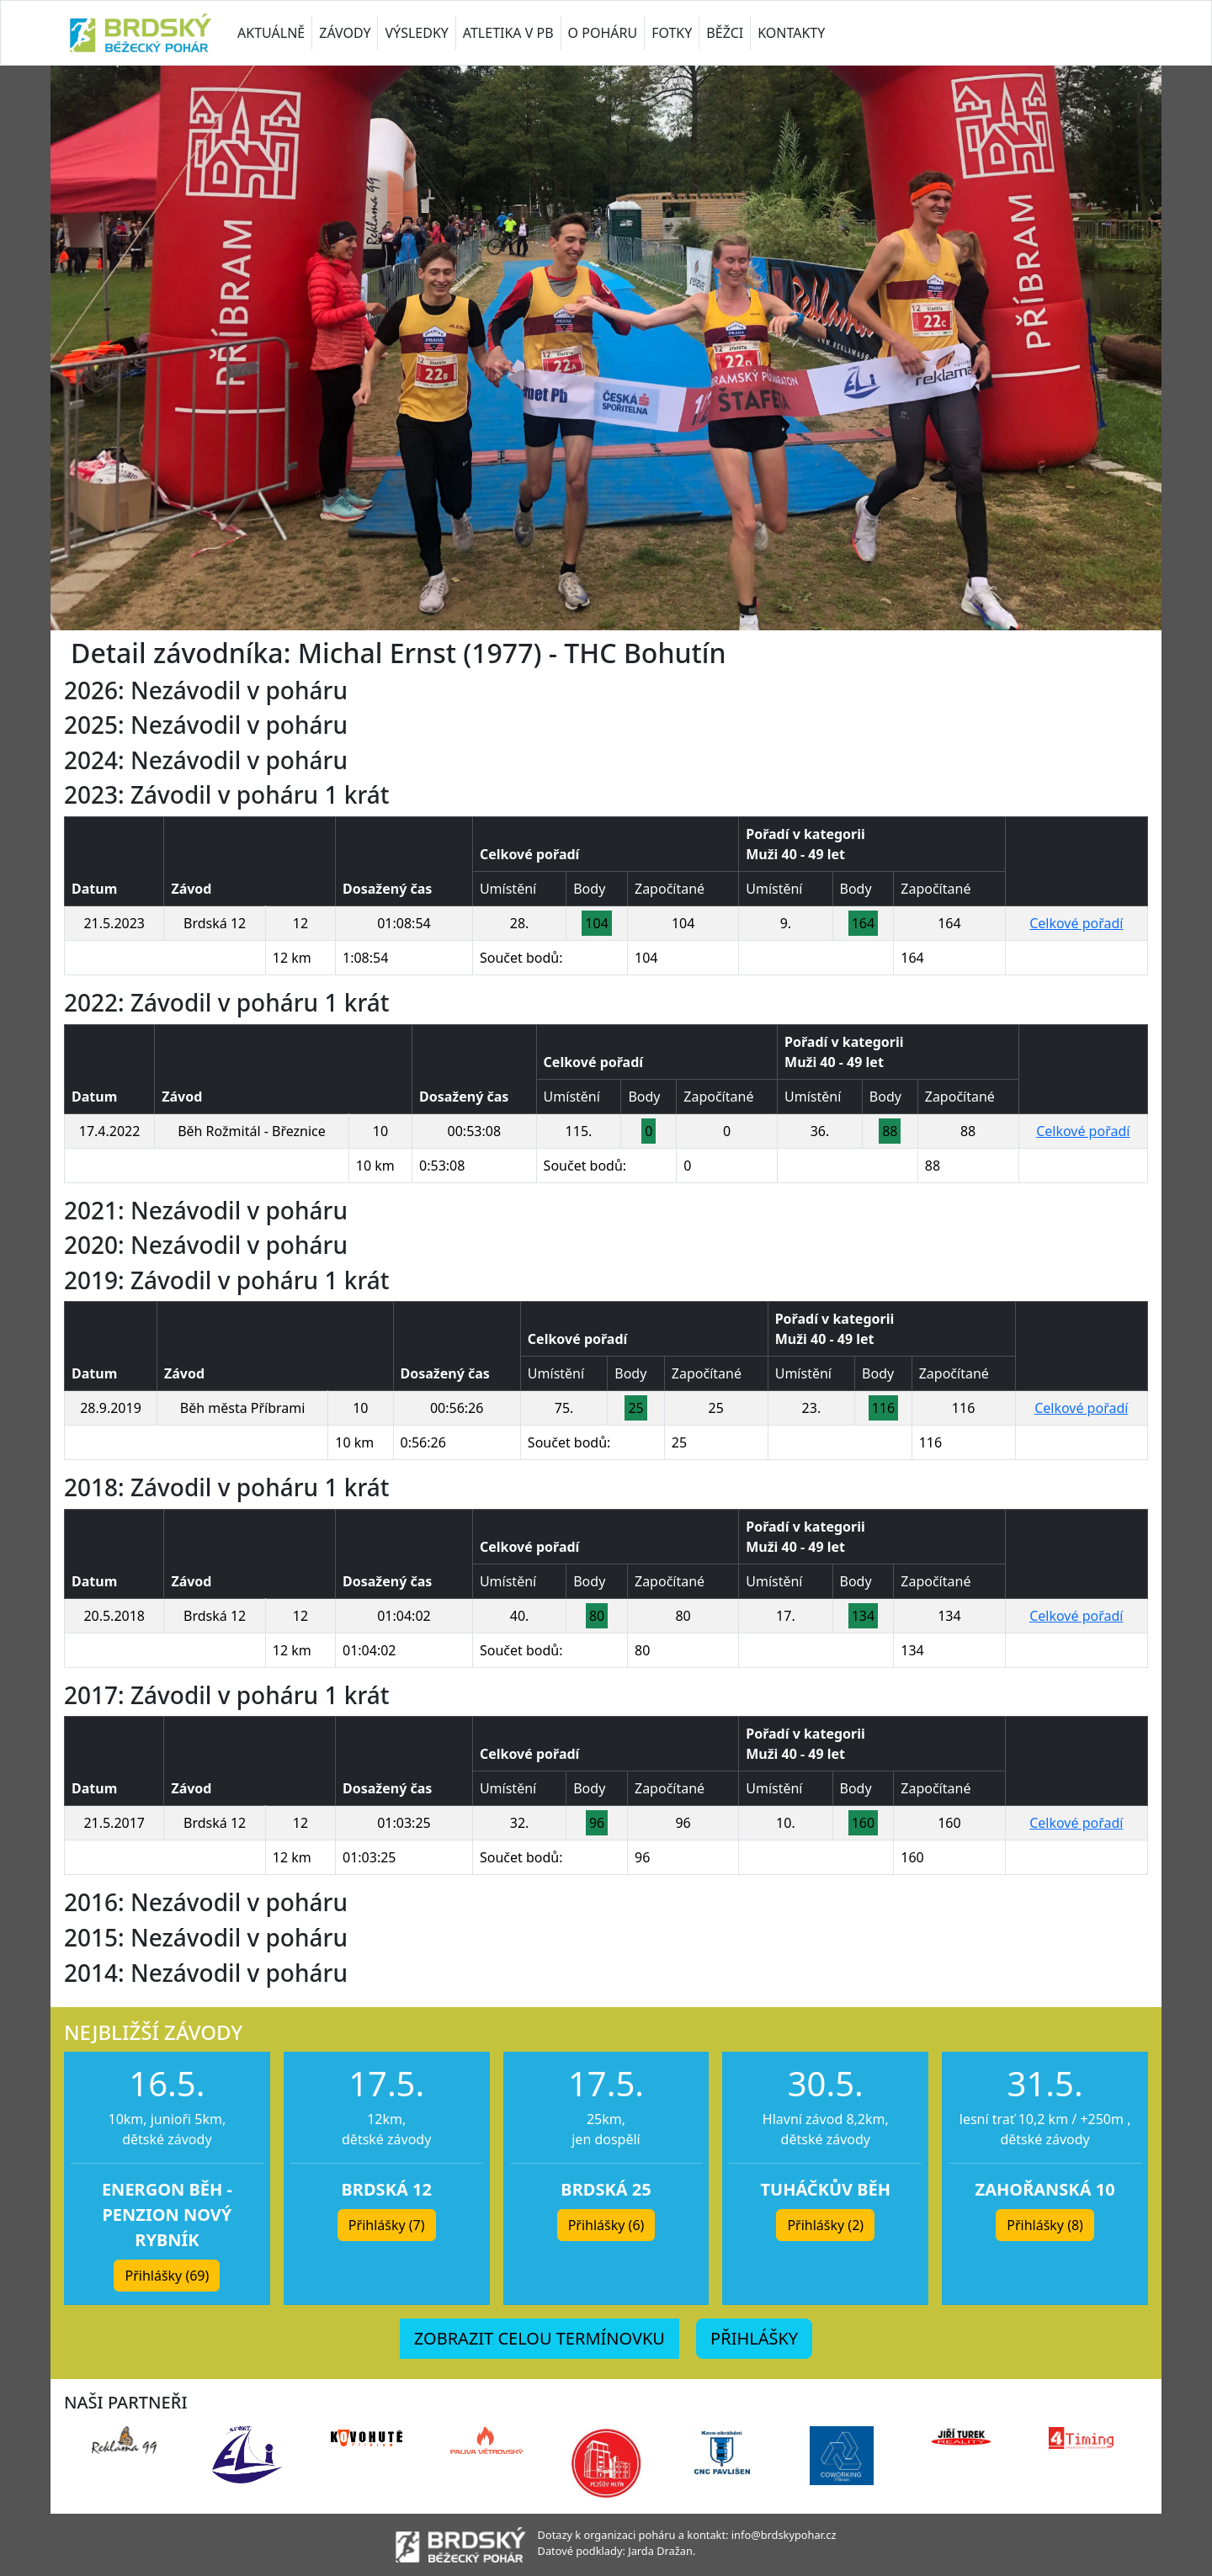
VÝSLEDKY (416, 33)
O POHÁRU (603, 33)
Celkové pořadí (1076, 923)
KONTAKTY (791, 33)
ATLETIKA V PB (508, 33)
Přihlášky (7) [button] (386, 2225)
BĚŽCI (724, 33)
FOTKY (671, 33)
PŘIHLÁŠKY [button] (754, 2338)
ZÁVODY (344, 33)
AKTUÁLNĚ (271, 33)
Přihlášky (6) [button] (606, 2225)
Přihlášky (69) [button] (167, 2275)
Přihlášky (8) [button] (1045, 2225)
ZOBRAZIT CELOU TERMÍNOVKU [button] (539, 2338)
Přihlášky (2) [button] (825, 2225)
